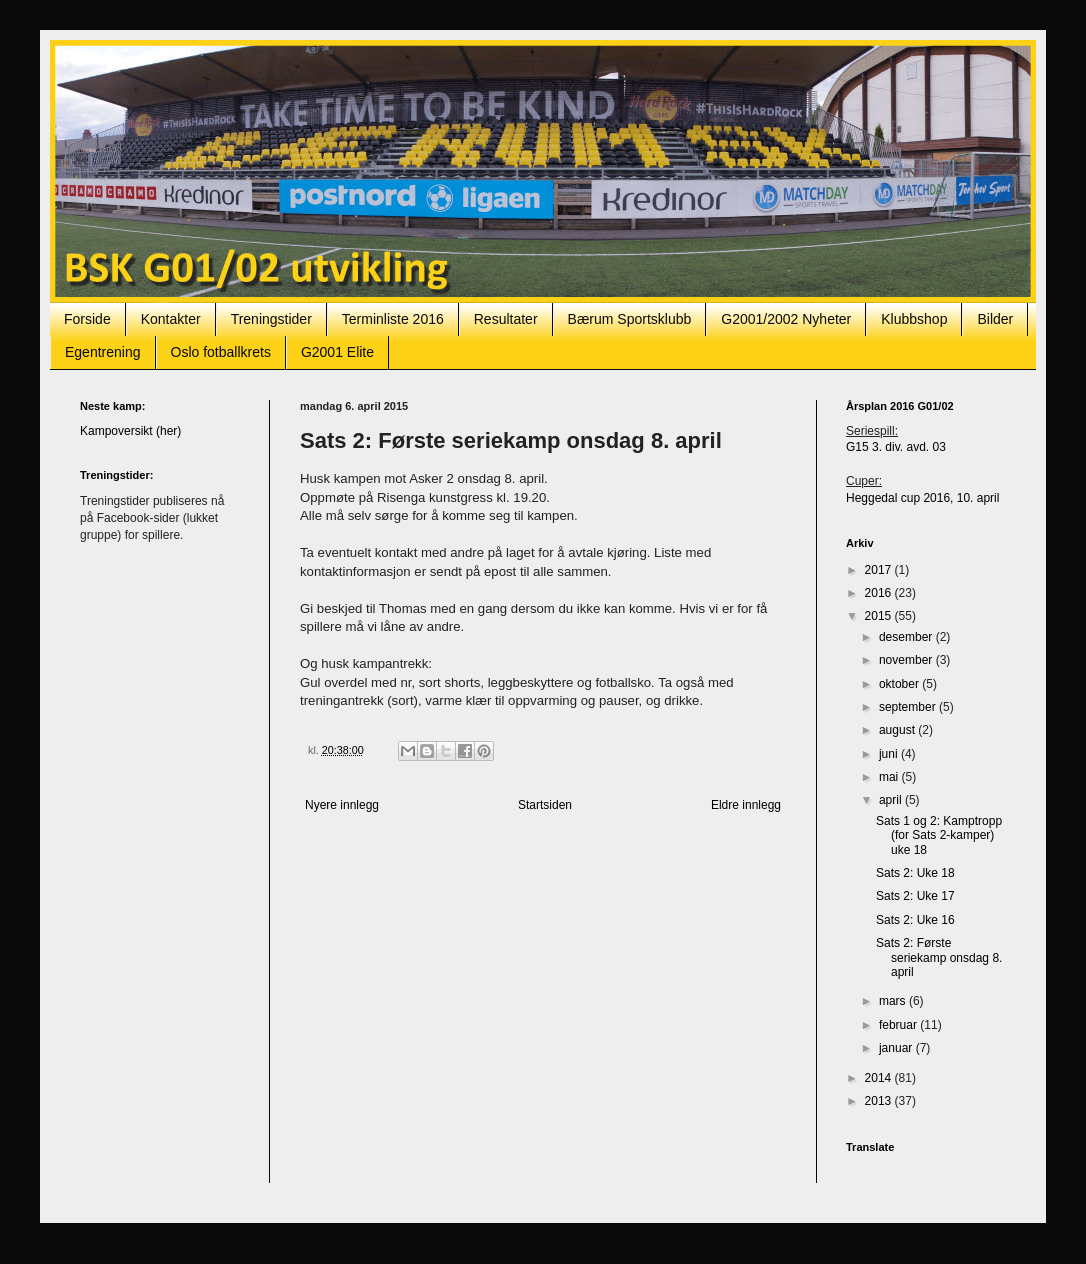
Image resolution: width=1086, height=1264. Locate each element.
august (898, 730)
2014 (880, 1078)
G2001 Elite (337, 352)
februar (899, 1025)
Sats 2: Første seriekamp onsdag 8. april (939, 957)
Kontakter (171, 319)
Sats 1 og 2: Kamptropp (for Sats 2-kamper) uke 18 (939, 835)
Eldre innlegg (746, 805)
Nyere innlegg (342, 805)
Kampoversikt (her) (130, 431)
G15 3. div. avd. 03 (896, 447)
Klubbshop (914, 319)
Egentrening (103, 352)
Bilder (995, 319)
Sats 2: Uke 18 (915, 873)
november (907, 660)
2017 (880, 570)
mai (890, 777)
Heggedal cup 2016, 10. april (922, 498)
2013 (880, 1101)
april (892, 800)
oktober (900, 684)
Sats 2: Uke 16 (915, 920)
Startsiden (545, 805)
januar (897, 1048)
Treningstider (271, 319)
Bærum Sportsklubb (630, 319)
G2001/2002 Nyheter (786, 319)
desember (907, 637)
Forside (87, 319)
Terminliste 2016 (393, 319)
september (909, 707)
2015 (880, 616)
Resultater (506, 319)
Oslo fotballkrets (221, 352)
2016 (880, 593)
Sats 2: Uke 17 (915, 896)
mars (894, 1001)
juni (890, 754)
